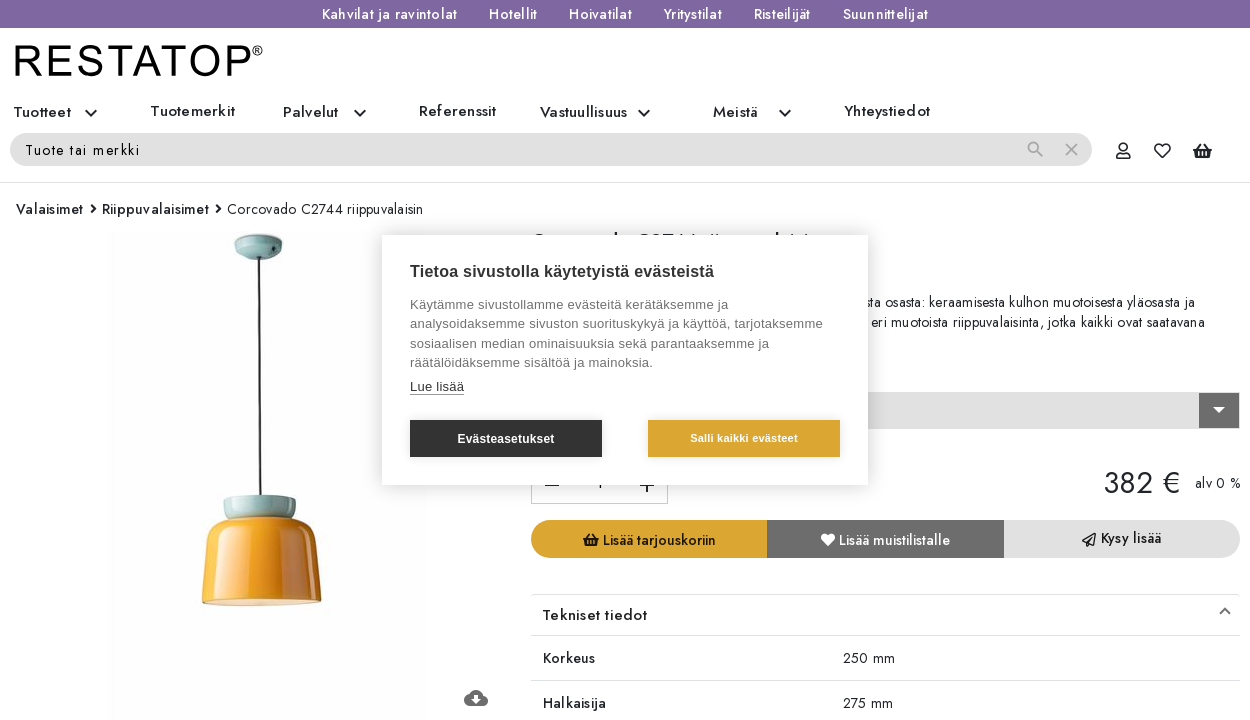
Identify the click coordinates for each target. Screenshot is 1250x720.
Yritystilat (693, 14)
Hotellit (513, 14)
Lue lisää (437, 386)
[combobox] (885, 411)
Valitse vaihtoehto (596, 374)
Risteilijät (782, 14)
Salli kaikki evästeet (744, 438)
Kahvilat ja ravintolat (390, 14)
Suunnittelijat (886, 14)
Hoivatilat (600, 14)
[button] (885, 615)
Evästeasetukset (505, 439)
